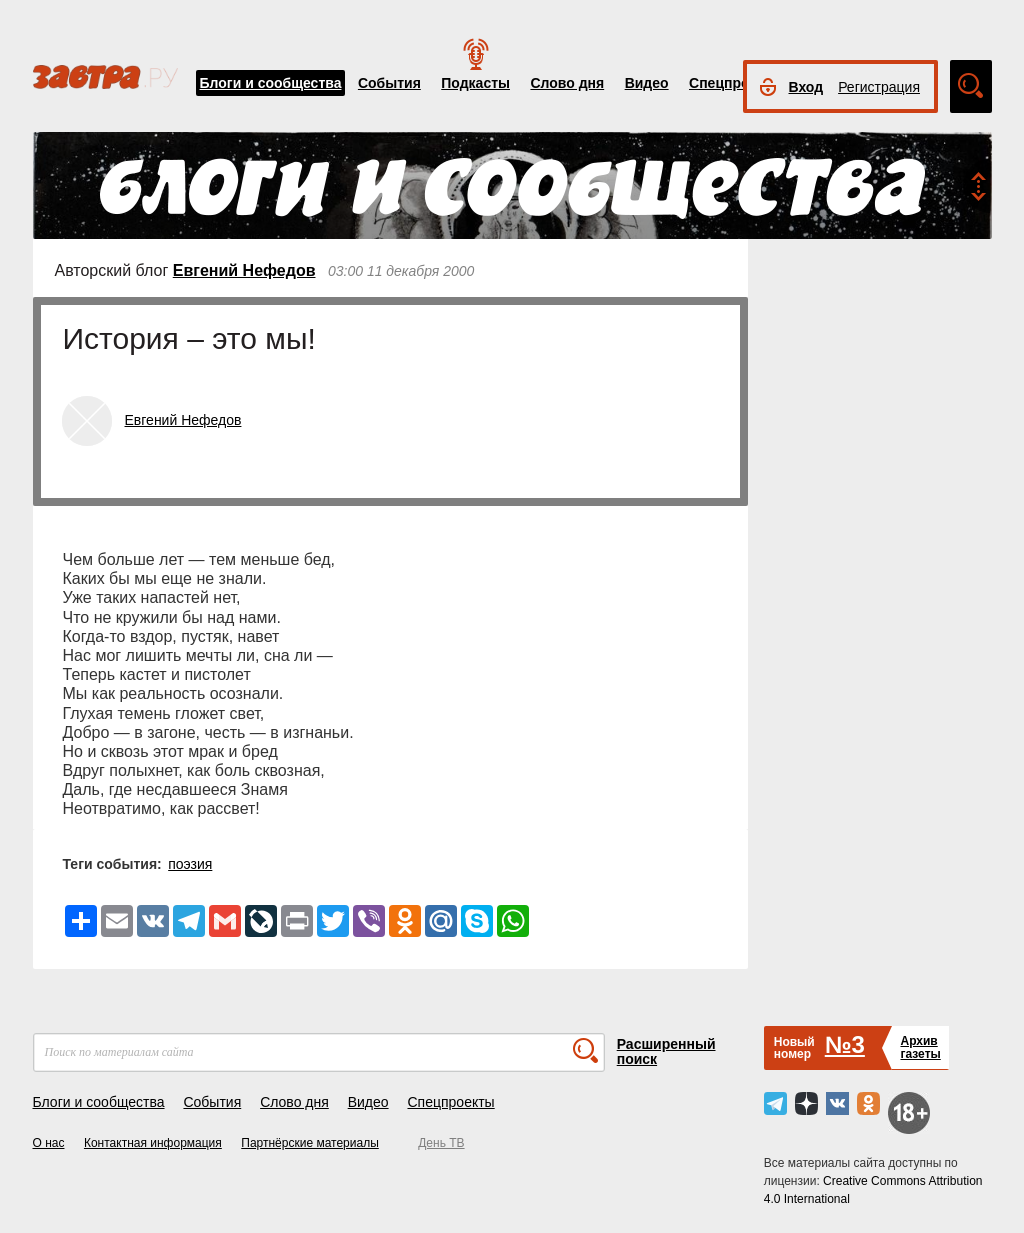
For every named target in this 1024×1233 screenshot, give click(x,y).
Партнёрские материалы (310, 1143)
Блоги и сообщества (271, 83)
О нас (49, 1143)
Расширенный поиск (666, 1051)
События (389, 83)
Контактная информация (153, 1143)
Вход (806, 87)
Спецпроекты (736, 83)
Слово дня (567, 83)
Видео (647, 83)
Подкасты (475, 83)
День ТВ (441, 1143)
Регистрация (879, 87)
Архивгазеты (920, 1047)
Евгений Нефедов (244, 270)
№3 (845, 1044)
